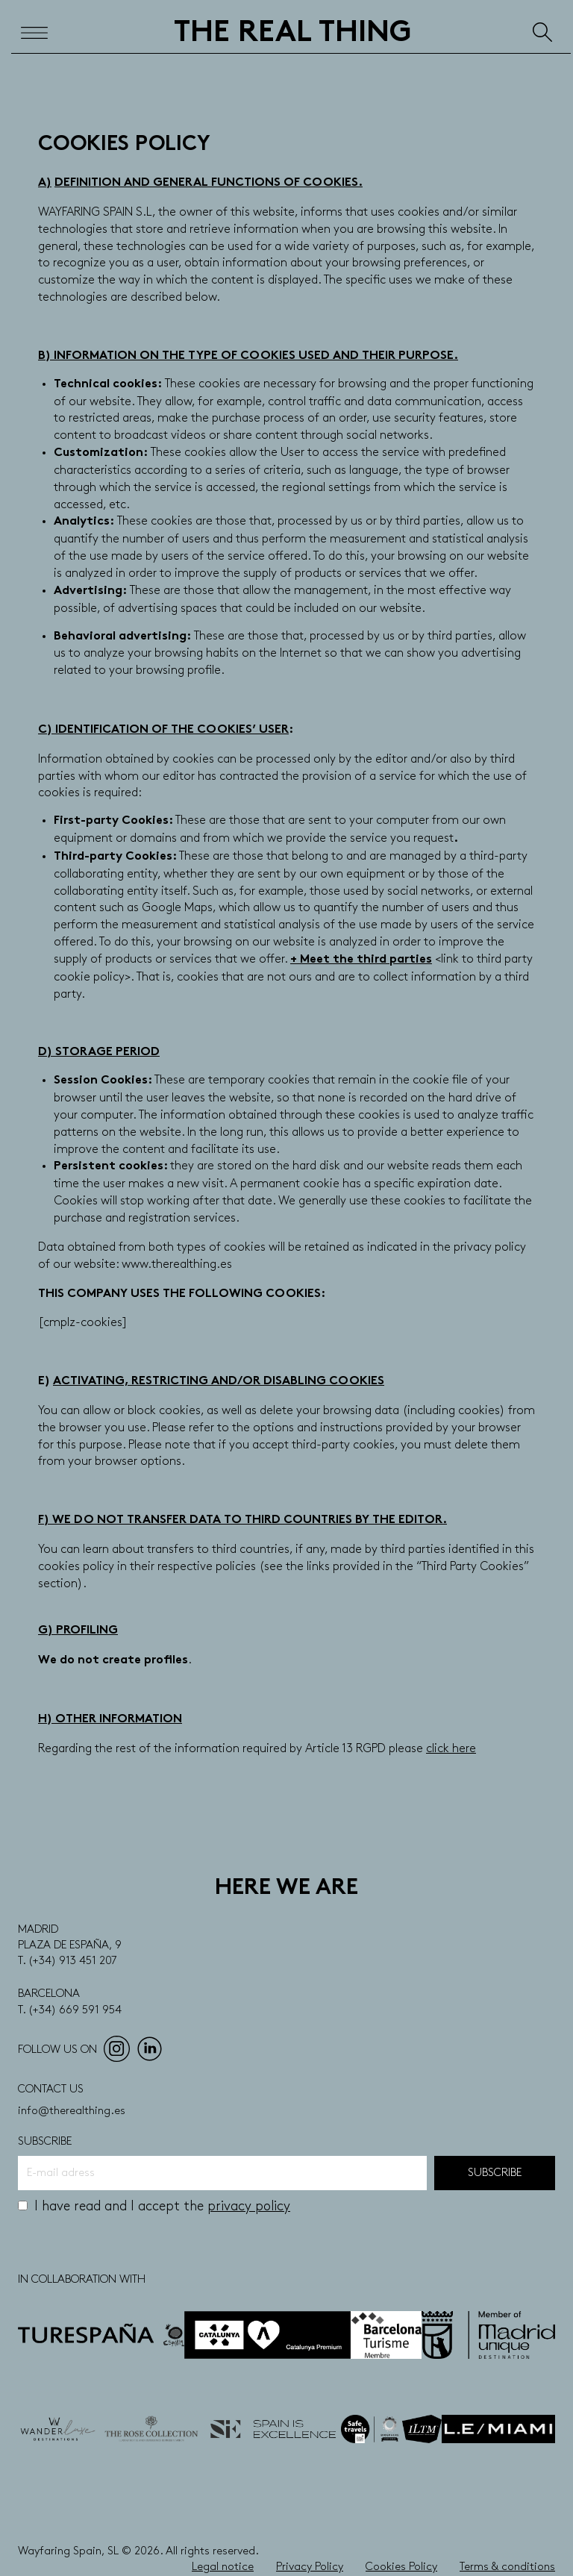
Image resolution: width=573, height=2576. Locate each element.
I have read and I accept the (154, 2206)
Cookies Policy (401, 2567)
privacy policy (248, 2206)
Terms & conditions (507, 2567)
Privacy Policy (309, 2567)
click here (451, 1748)
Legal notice (223, 2567)
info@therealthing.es (71, 2111)
